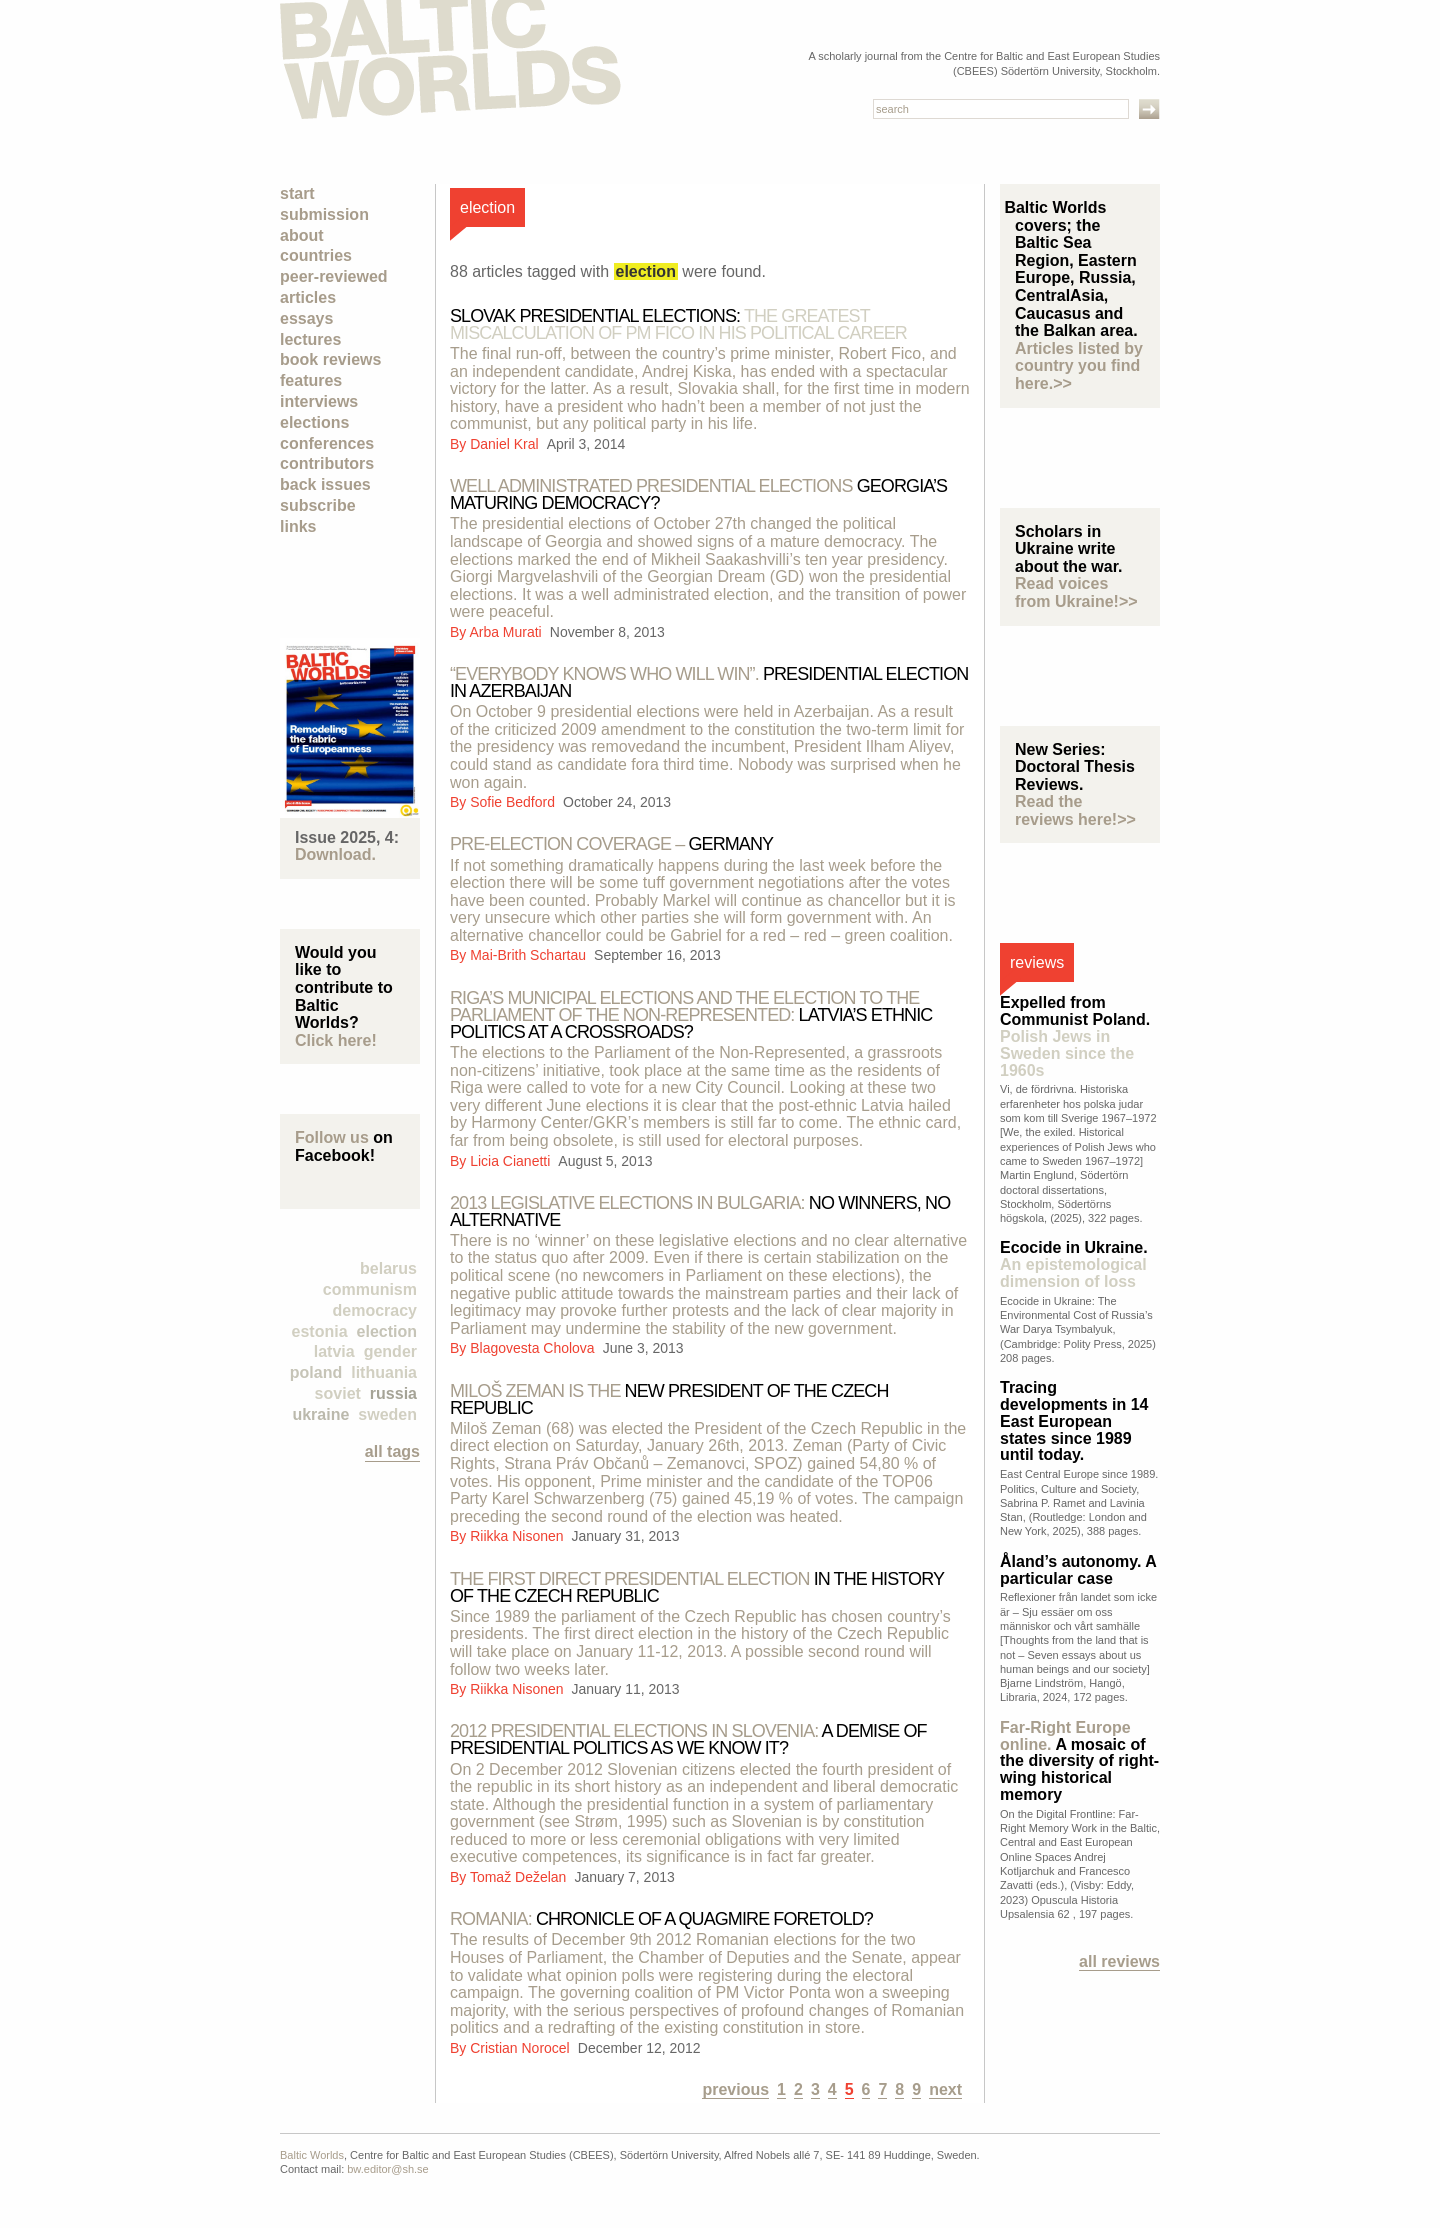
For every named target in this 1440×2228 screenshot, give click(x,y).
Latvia (334, 1351)
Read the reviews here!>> (1075, 810)
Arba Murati (507, 632)
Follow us (332, 1137)
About (302, 235)
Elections (314, 422)
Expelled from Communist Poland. (1075, 1036)
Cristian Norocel (521, 2048)
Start (297, 193)
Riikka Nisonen (518, 1536)
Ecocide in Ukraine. (1074, 1264)
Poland (316, 1372)
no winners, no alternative (700, 1211)
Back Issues (325, 484)
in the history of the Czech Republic (697, 1587)
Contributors (327, 463)
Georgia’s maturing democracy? (698, 494)
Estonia (320, 1331)
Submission (324, 214)
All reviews (1119, 1961)
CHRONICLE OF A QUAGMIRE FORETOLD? (661, 1919)
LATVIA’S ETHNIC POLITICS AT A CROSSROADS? (691, 1015)
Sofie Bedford (514, 802)
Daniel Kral (506, 444)
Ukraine (320, 1414)
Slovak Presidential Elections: (678, 324)
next (945, 2089)
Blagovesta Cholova (534, 1348)
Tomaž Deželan (520, 1877)
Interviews (319, 401)
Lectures (310, 339)
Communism (370, 1289)
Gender (390, 1351)
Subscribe (318, 505)
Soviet (338, 1393)
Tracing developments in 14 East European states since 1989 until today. (1074, 1421)
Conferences (327, 443)
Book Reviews (330, 359)
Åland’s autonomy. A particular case (1078, 1570)
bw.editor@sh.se (388, 2169)
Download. (335, 854)
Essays (306, 318)
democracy (375, 1310)
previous (735, 2089)
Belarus (388, 1268)
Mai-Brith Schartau (530, 955)
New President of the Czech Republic (669, 1399)
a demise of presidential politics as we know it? (688, 1739)
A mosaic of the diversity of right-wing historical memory (1079, 1761)
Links (298, 526)
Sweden (387, 1414)
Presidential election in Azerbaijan (709, 682)
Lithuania (384, 1372)
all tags (392, 1451)
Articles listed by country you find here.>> (1079, 366)
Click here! (336, 1040)
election (387, 1331)
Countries (316, 255)
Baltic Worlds (312, 2155)
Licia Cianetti (512, 1161)
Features (311, 380)
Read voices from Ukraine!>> (1076, 592)
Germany (611, 844)
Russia (393, 1393)
